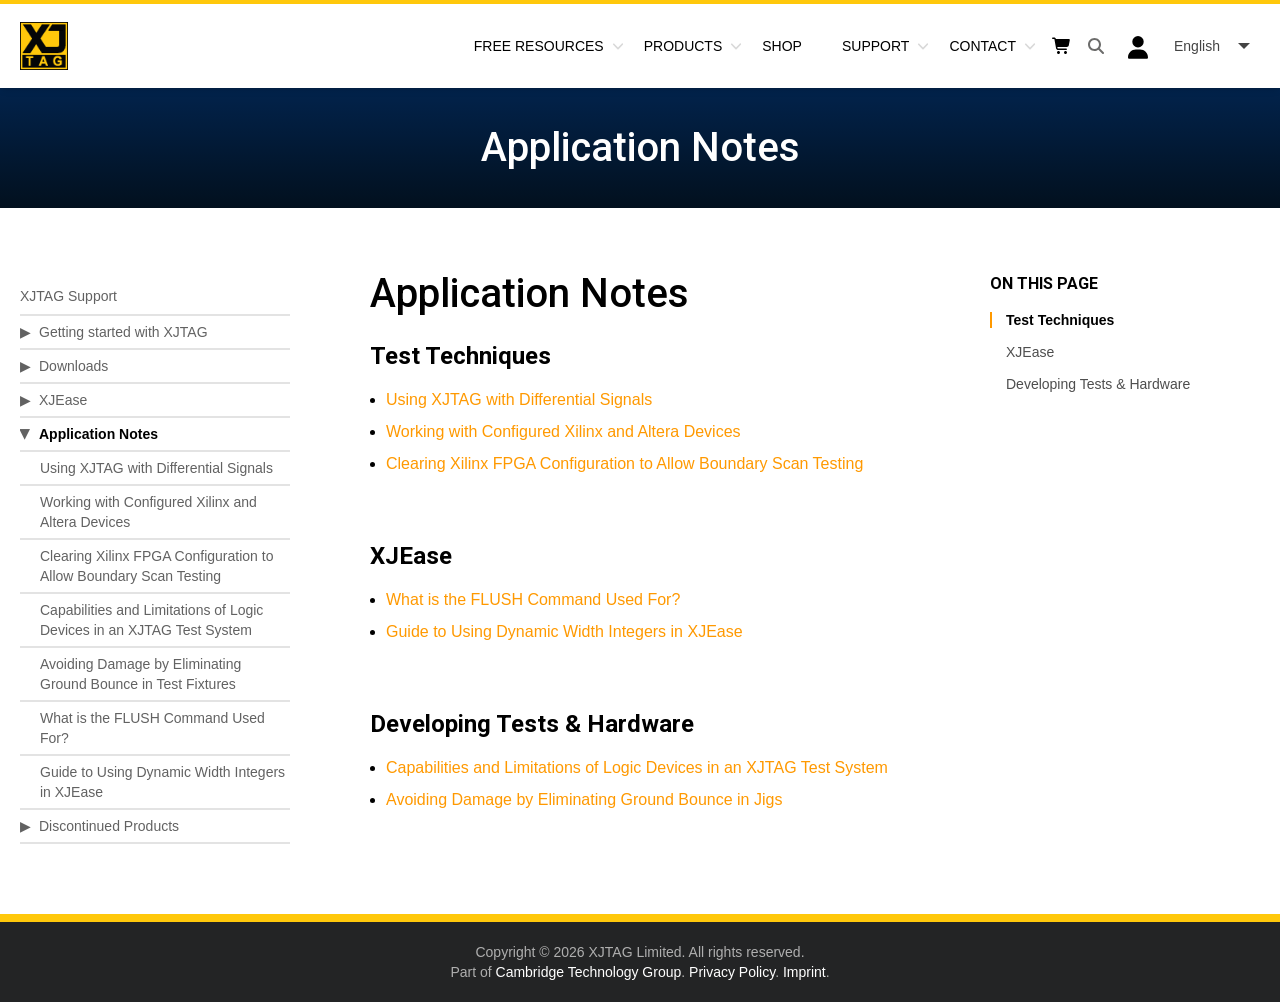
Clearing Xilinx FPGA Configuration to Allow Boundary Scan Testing (156, 566)
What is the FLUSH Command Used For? (152, 728)
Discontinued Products (109, 826)
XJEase (63, 400)
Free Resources (539, 46)
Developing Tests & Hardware (1098, 384)
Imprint (804, 972)
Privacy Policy (732, 972)
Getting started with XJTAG (123, 332)
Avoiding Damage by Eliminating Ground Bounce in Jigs (584, 799)
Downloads (73, 366)
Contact (982, 46)
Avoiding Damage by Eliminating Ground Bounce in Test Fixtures (140, 674)
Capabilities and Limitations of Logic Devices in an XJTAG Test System (151, 620)
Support (875, 46)
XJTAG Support (68, 296)
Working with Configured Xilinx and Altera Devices (148, 512)
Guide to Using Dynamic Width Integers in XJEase (162, 782)
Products (683, 46)
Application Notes (98, 434)
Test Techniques (1060, 320)
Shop (782, 46)
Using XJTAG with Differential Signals (156, 468)
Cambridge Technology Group (589, 972)
